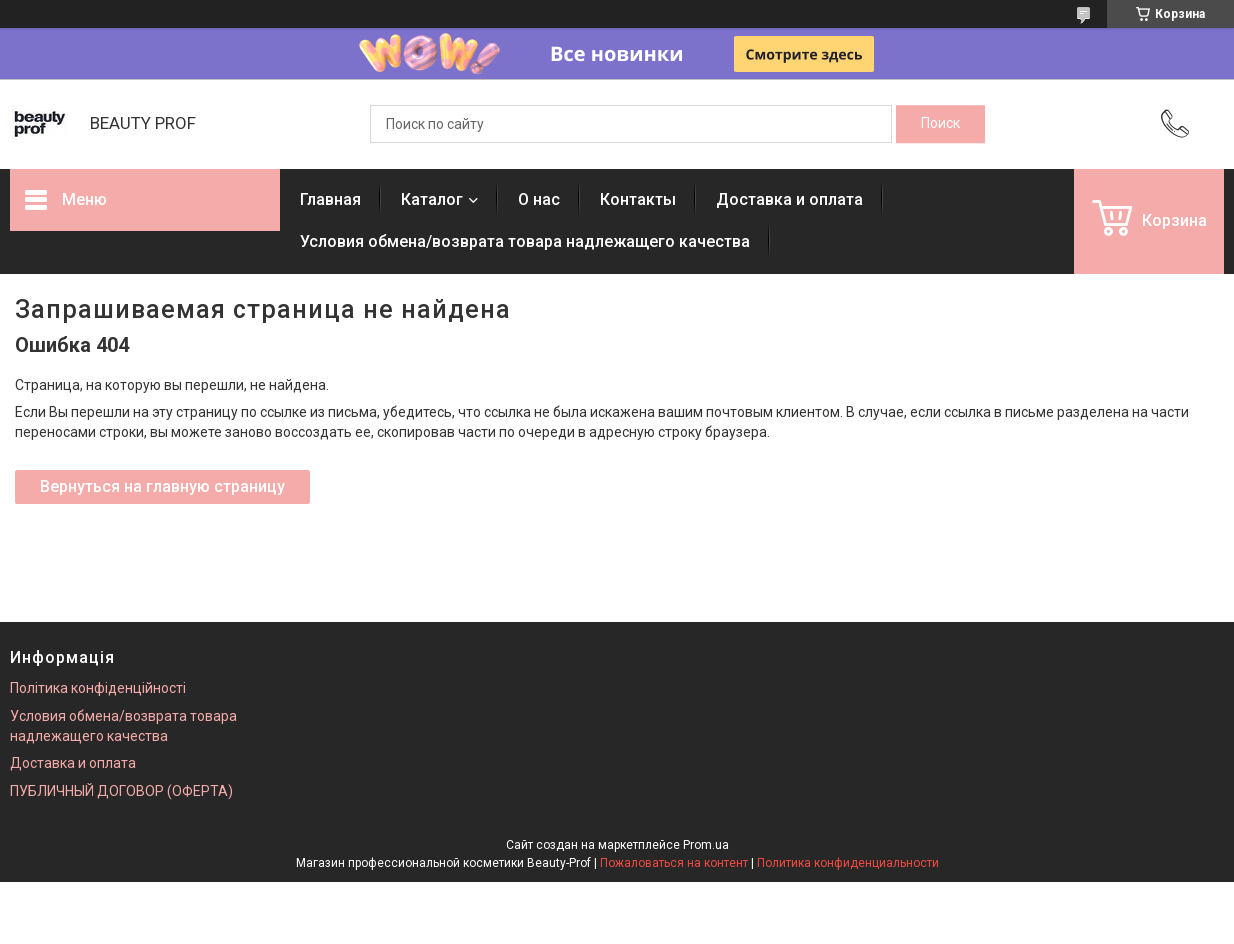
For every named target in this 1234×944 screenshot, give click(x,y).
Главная (330, 199)
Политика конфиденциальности (848, 863)
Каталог (432, 199)
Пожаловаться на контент (674, 863)
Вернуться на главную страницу (162, 486)
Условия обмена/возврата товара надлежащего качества (525, 241)
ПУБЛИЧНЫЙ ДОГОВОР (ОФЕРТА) (121, 791)
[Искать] (940, 124)
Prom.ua (706, 845)
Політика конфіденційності (98, 688)
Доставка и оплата (789, 199)
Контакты (638, 199)
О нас (539, 199)
